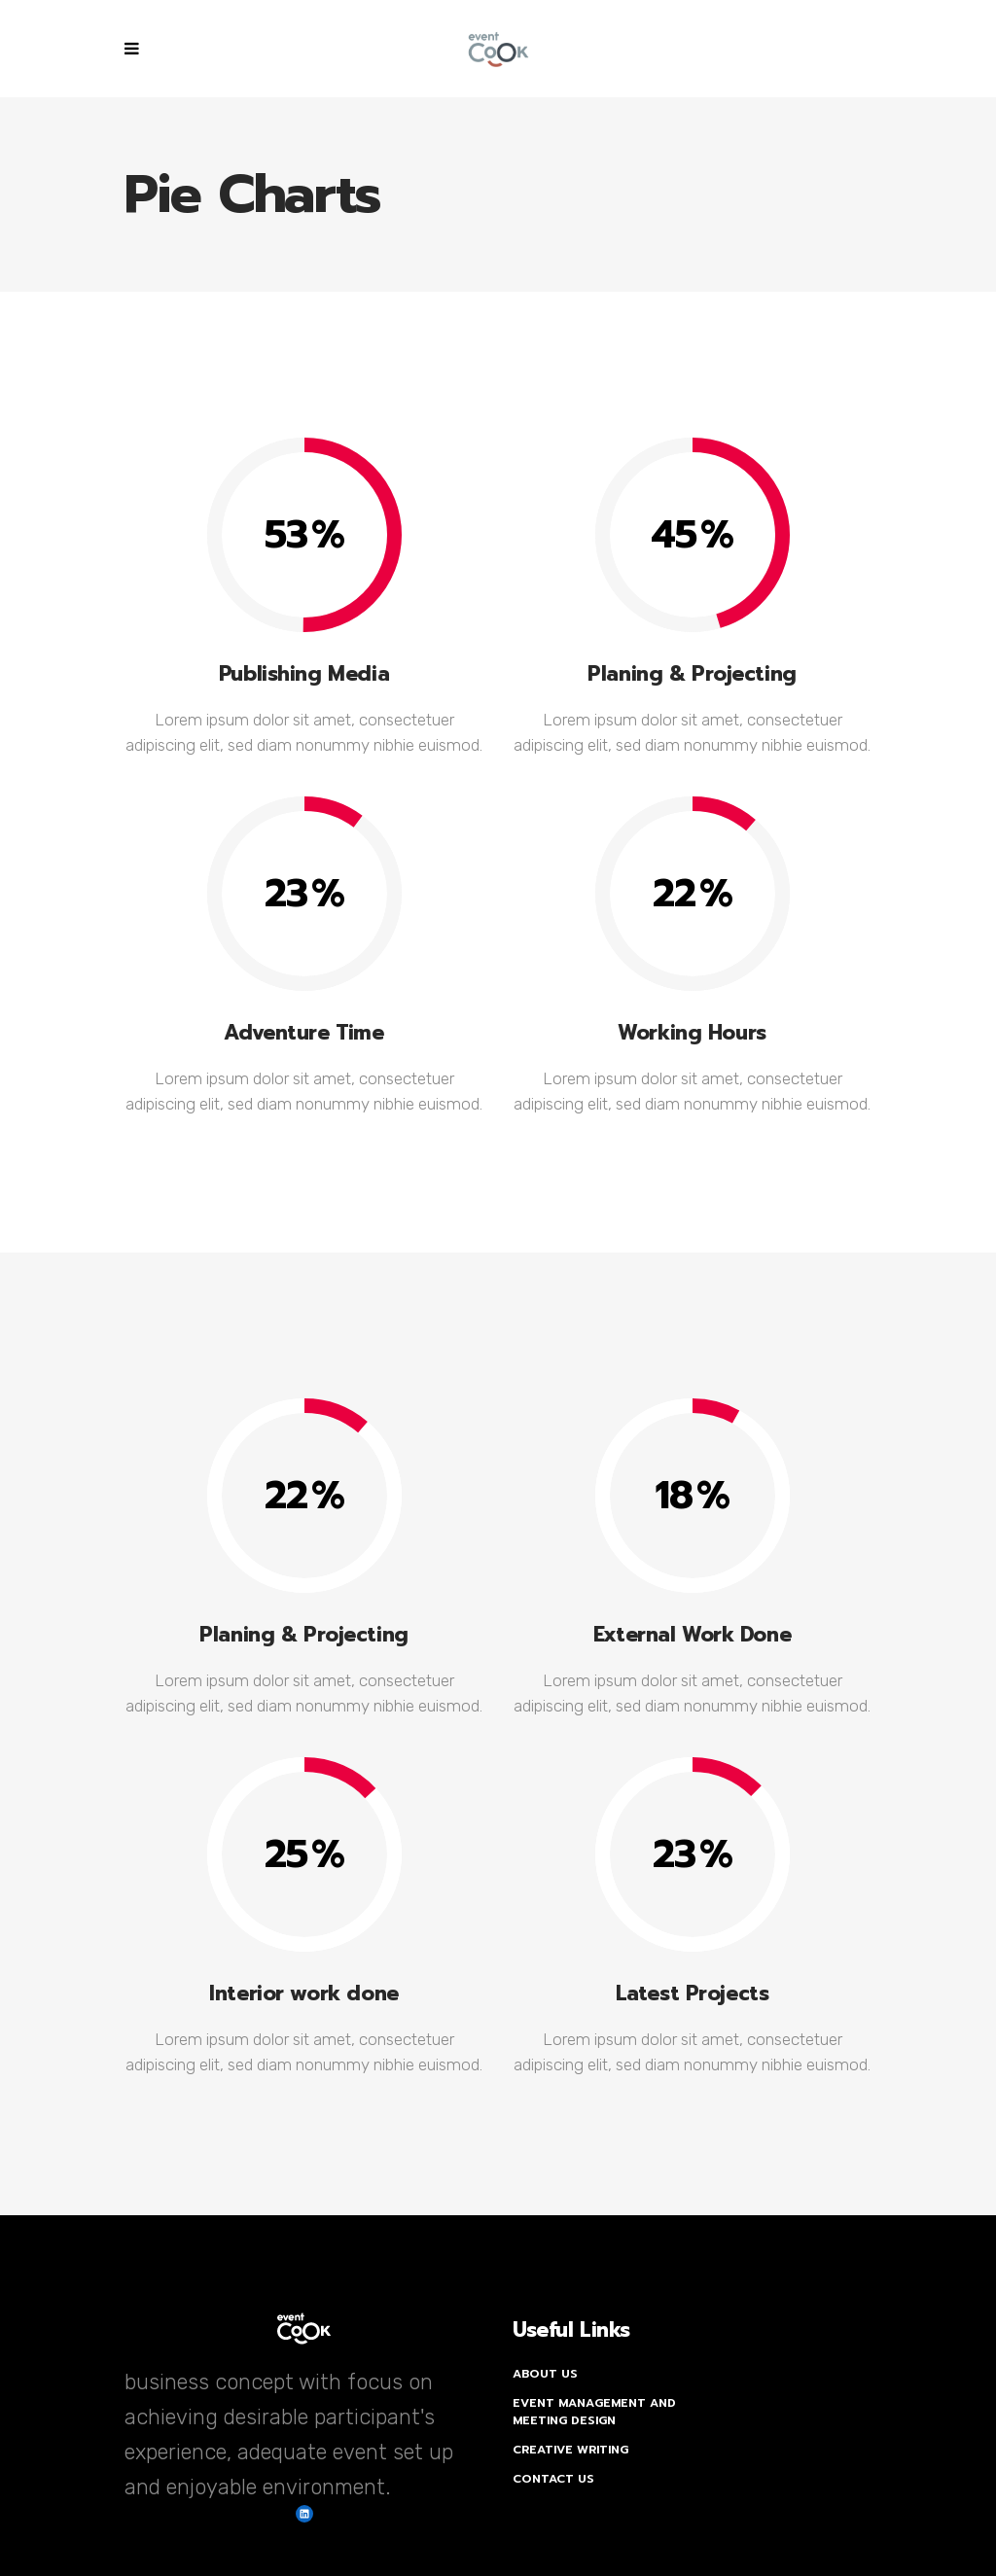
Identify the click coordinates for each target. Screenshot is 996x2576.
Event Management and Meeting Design (594, 2411)
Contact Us (553, 2479)
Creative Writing (570, 2449)
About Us (545, 2373)
